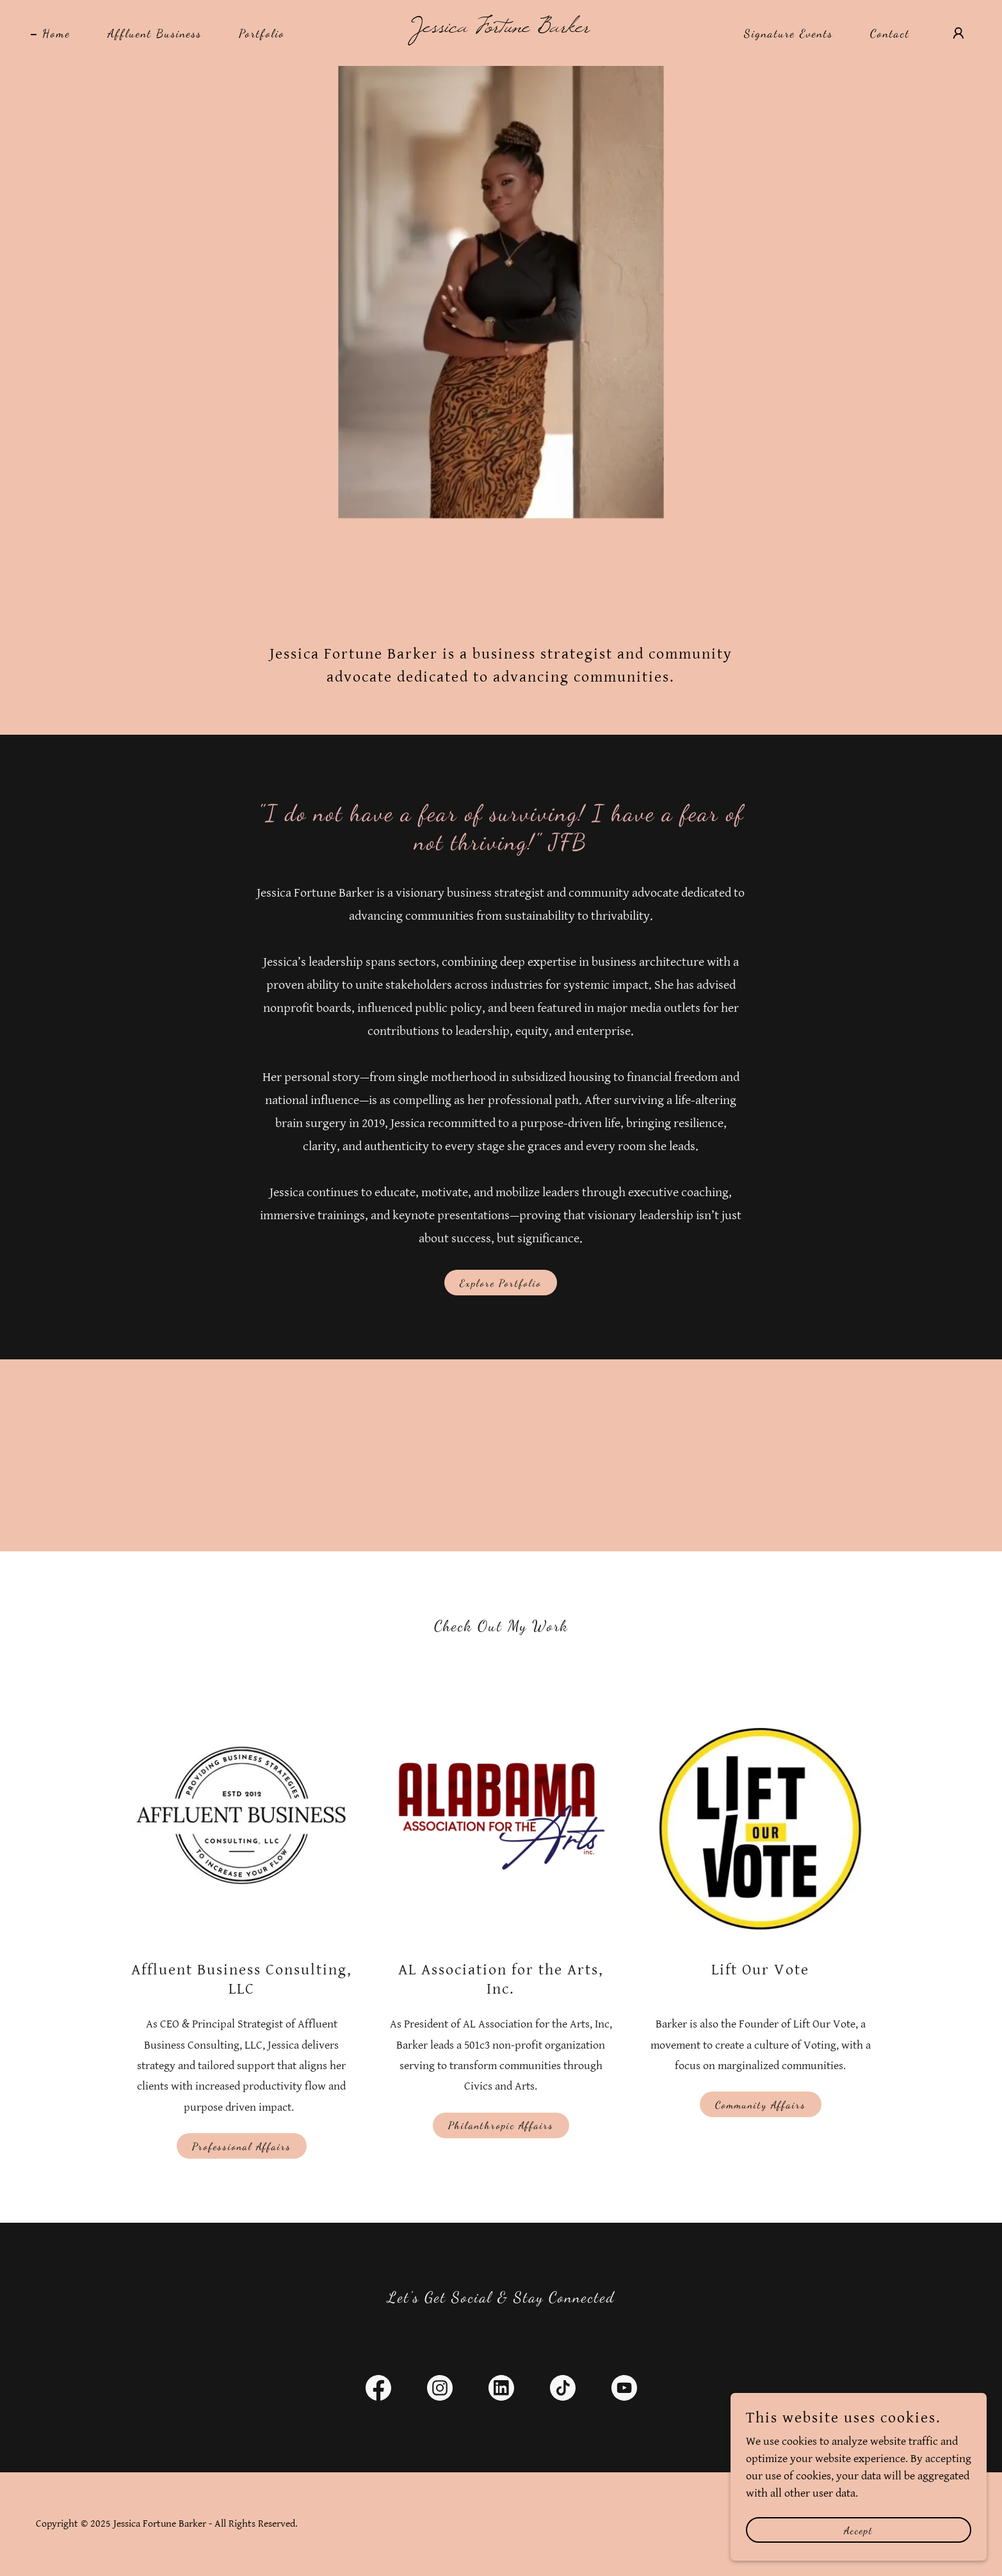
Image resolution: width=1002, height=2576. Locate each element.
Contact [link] (890, 33)
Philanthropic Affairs (501, 2125)
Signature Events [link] (788, 33)
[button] (958, 33)
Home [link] (56, 33)
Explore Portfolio (501, 1283)
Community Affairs (760, 2105)
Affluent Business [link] (155, 33)
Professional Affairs (241, 2146)
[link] (501, 28)
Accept (858, 2556)
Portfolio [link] (262, 33)
